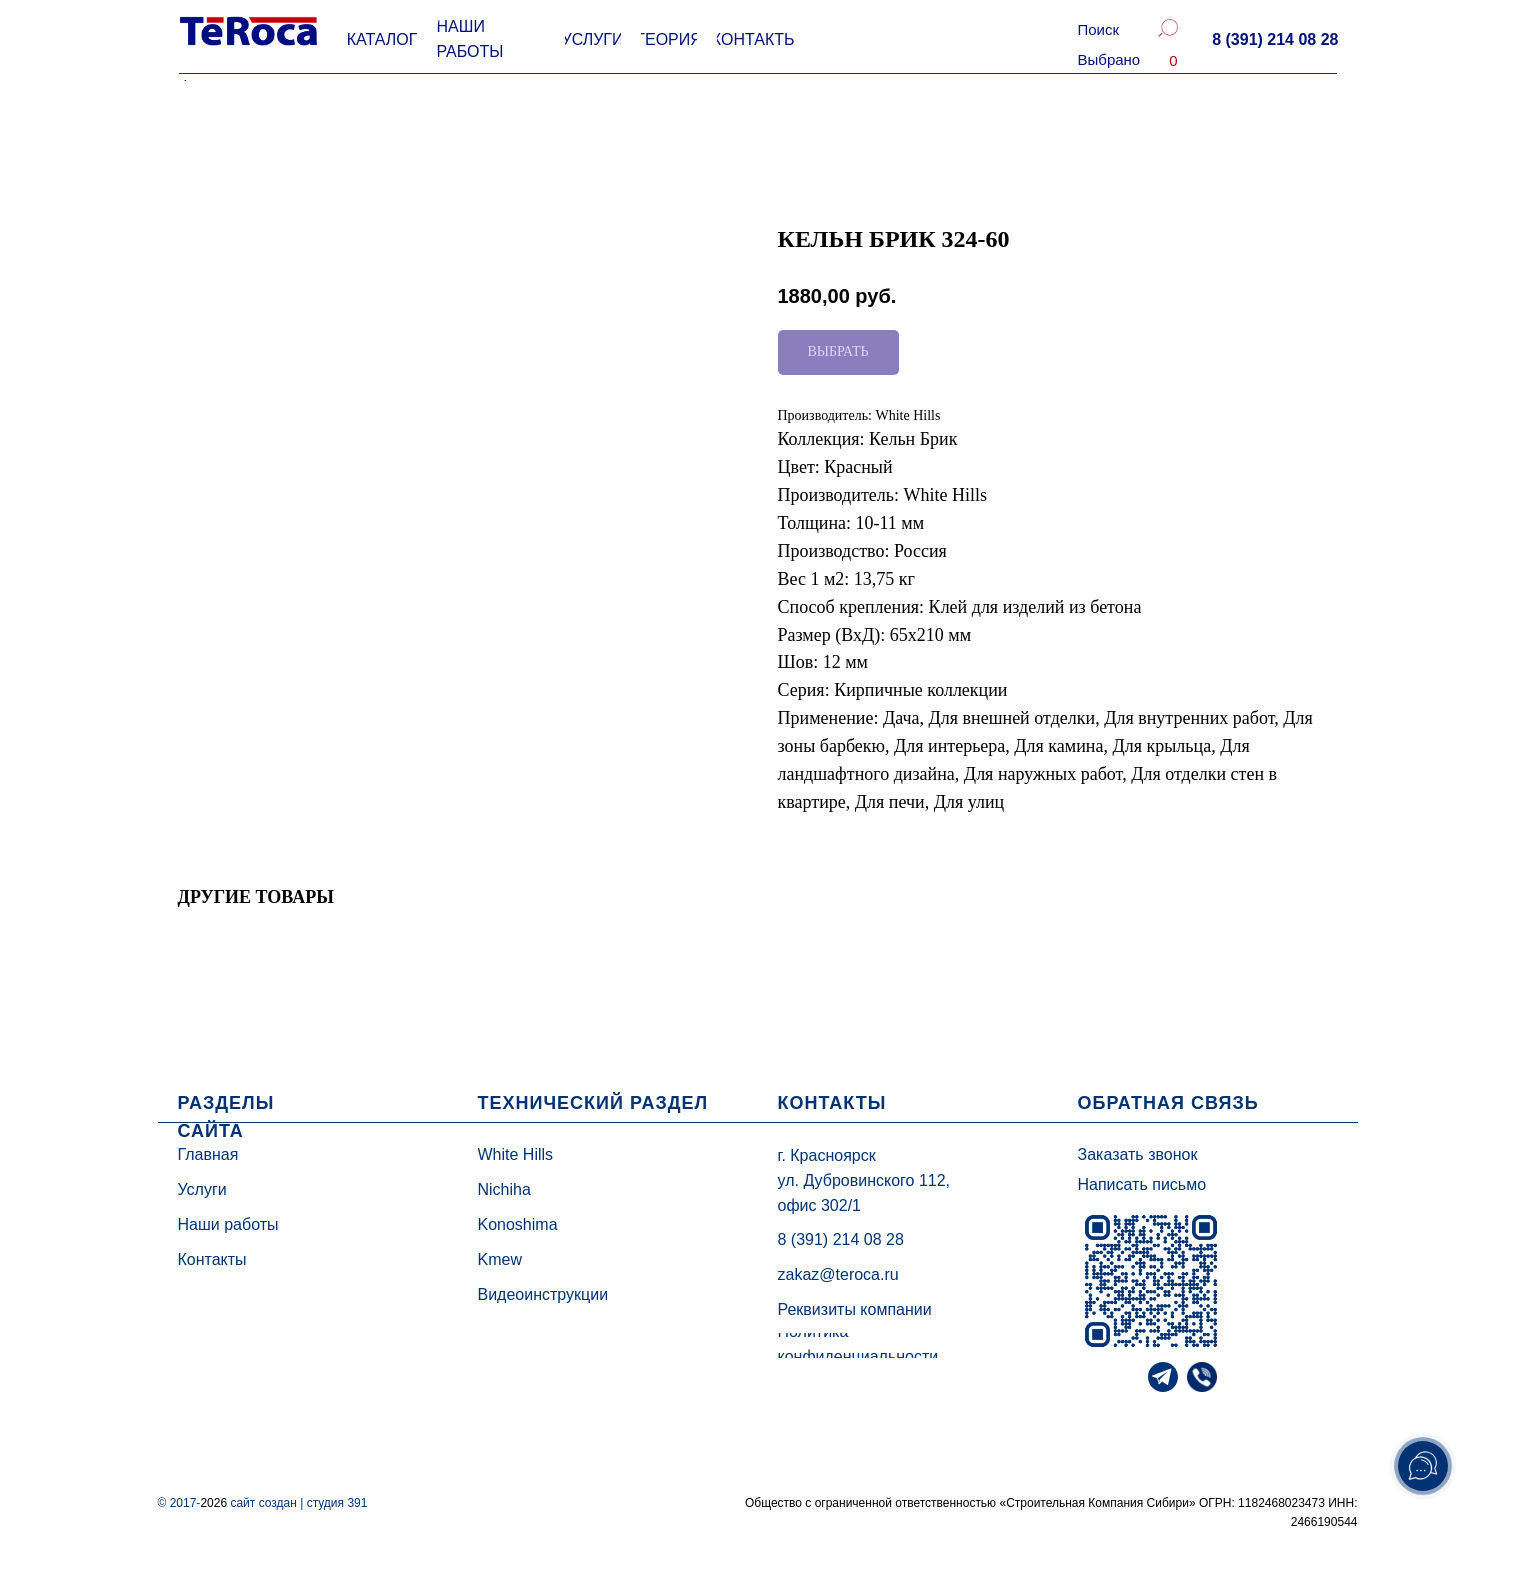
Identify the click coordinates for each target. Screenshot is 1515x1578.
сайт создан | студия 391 (298, 1503)
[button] (1275, 40)
